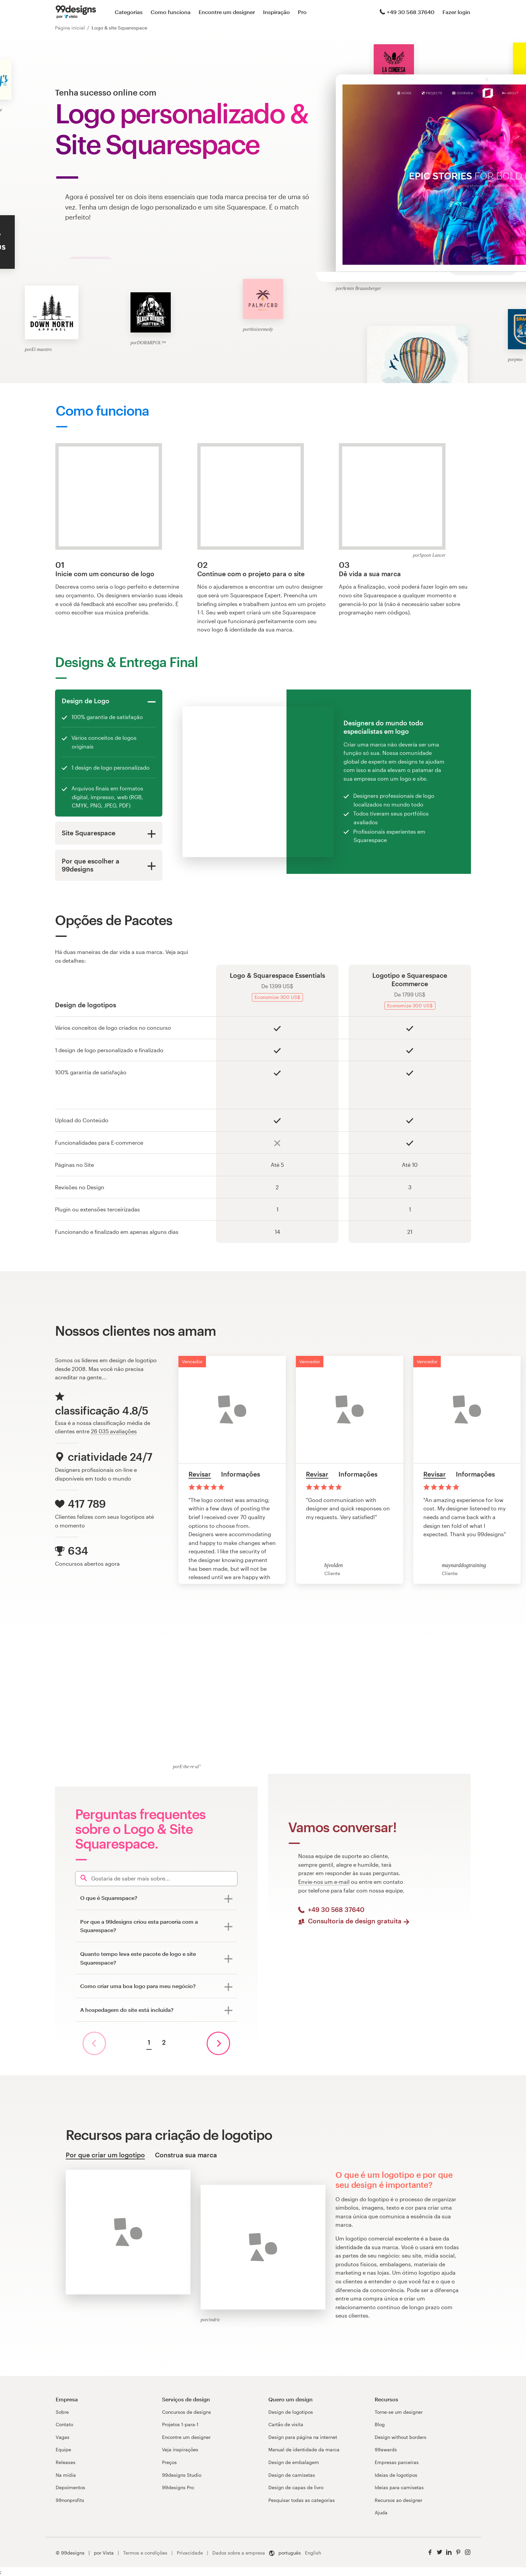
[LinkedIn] (449, 2552)
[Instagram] (467, 2552)
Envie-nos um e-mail (324, 1881)
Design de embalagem (293, 2462)
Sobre (62, 2412)
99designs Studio (181, 2475)
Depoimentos (70, 2487)
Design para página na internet (302, 2437)
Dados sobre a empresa (238, 2553)
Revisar (200, 1474)
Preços (169, 2462)
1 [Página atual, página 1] (149, 2042)
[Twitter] (439, 2552)
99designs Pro (178, 2487)
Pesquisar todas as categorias (301, 2500)
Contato (64, 2424)
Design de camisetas (291, 2475)
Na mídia (66, 2475)
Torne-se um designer (399, 2412)
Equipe (63, 2449)
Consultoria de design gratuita (359, 1921)
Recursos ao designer (398, 2500)
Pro (302, 12)
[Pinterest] (458, 2552)
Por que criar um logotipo (105, 2155)
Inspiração (276, 12)
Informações (240, 1474)
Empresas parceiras (397, 2462)
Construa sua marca (186, 2155)
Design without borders (400, 2437)
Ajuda (381, 2512)
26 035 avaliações (114, 1431)
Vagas (62, 2437)
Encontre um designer (227, 12)
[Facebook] (430, 2552)
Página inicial (70, 28)
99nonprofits (70, 2500)
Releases (65, 2462)
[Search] (156, 1879)
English (313, 2553)
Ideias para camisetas (399, 2487)
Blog (380, 2424)
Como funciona (171, 12)
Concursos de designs (186, 2412)
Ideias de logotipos (396, 2475)
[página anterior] (94, 2043)
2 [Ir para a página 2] (164, 2042)
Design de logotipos (290, 2412)
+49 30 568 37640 (407, 12)
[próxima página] (218, 2043)
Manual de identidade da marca (303, 2449)
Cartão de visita (285, 2424)
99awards (386, 2449)
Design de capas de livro (295, 2487)
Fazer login (456, 12)
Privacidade (190, 2553)
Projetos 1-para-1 (180, 2424)
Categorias (129, 12)
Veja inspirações (180, 2449)
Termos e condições (145, 2553)
